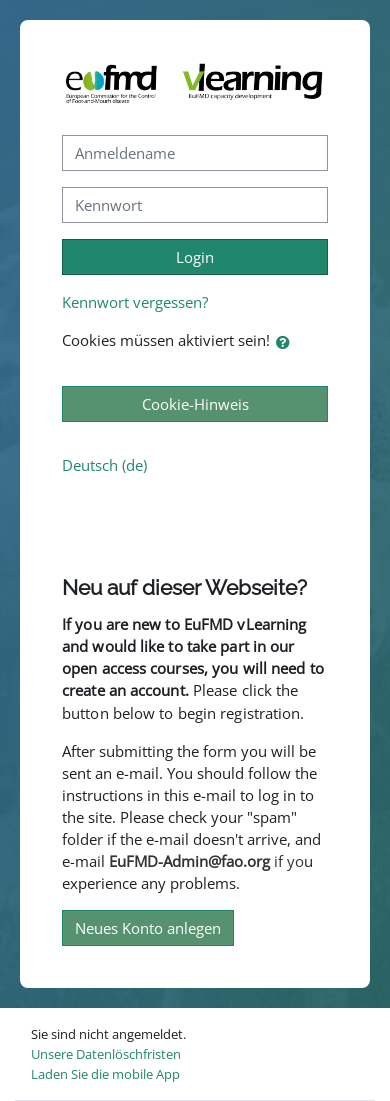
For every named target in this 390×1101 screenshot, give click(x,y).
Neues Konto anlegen (148, 928)
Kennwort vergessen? (135, 302)
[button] (287, 342)
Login (195, 257)
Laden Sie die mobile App (105, 1074)
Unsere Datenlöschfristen (106, 1054)
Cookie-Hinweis (195, 404)
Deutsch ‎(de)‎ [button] (104, 465)
